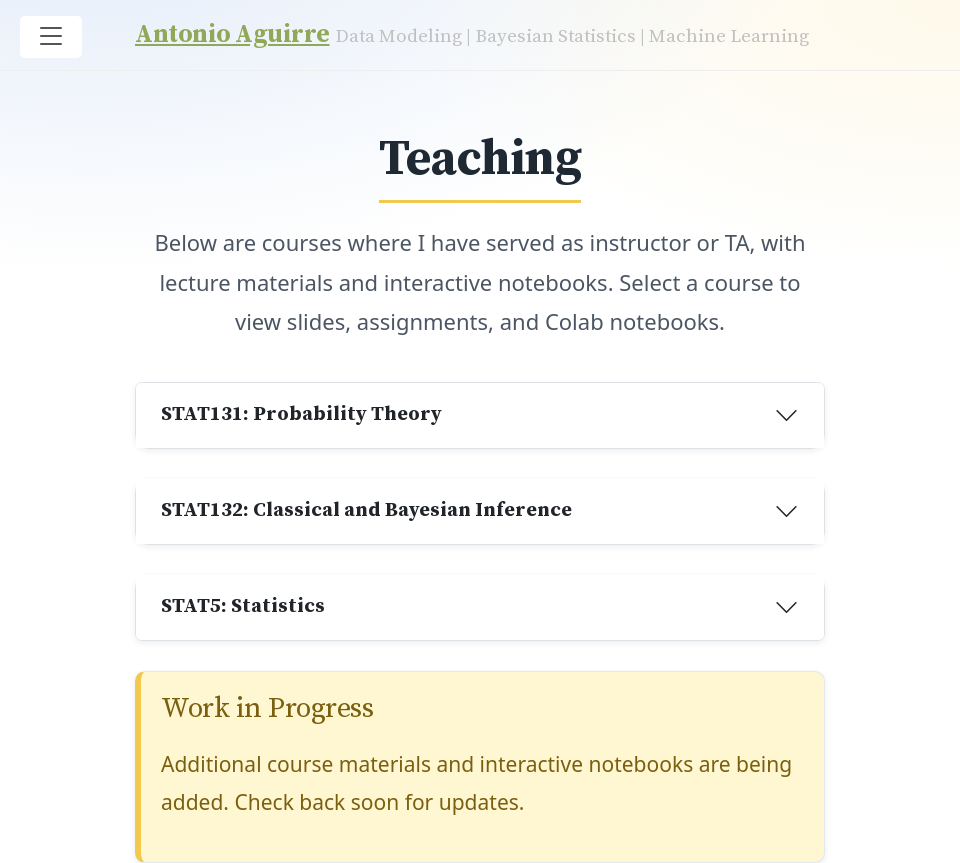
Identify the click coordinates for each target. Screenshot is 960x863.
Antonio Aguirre (232, 34)
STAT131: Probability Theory (301, 414)
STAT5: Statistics (243, 606)
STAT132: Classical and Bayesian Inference (366, 510)
